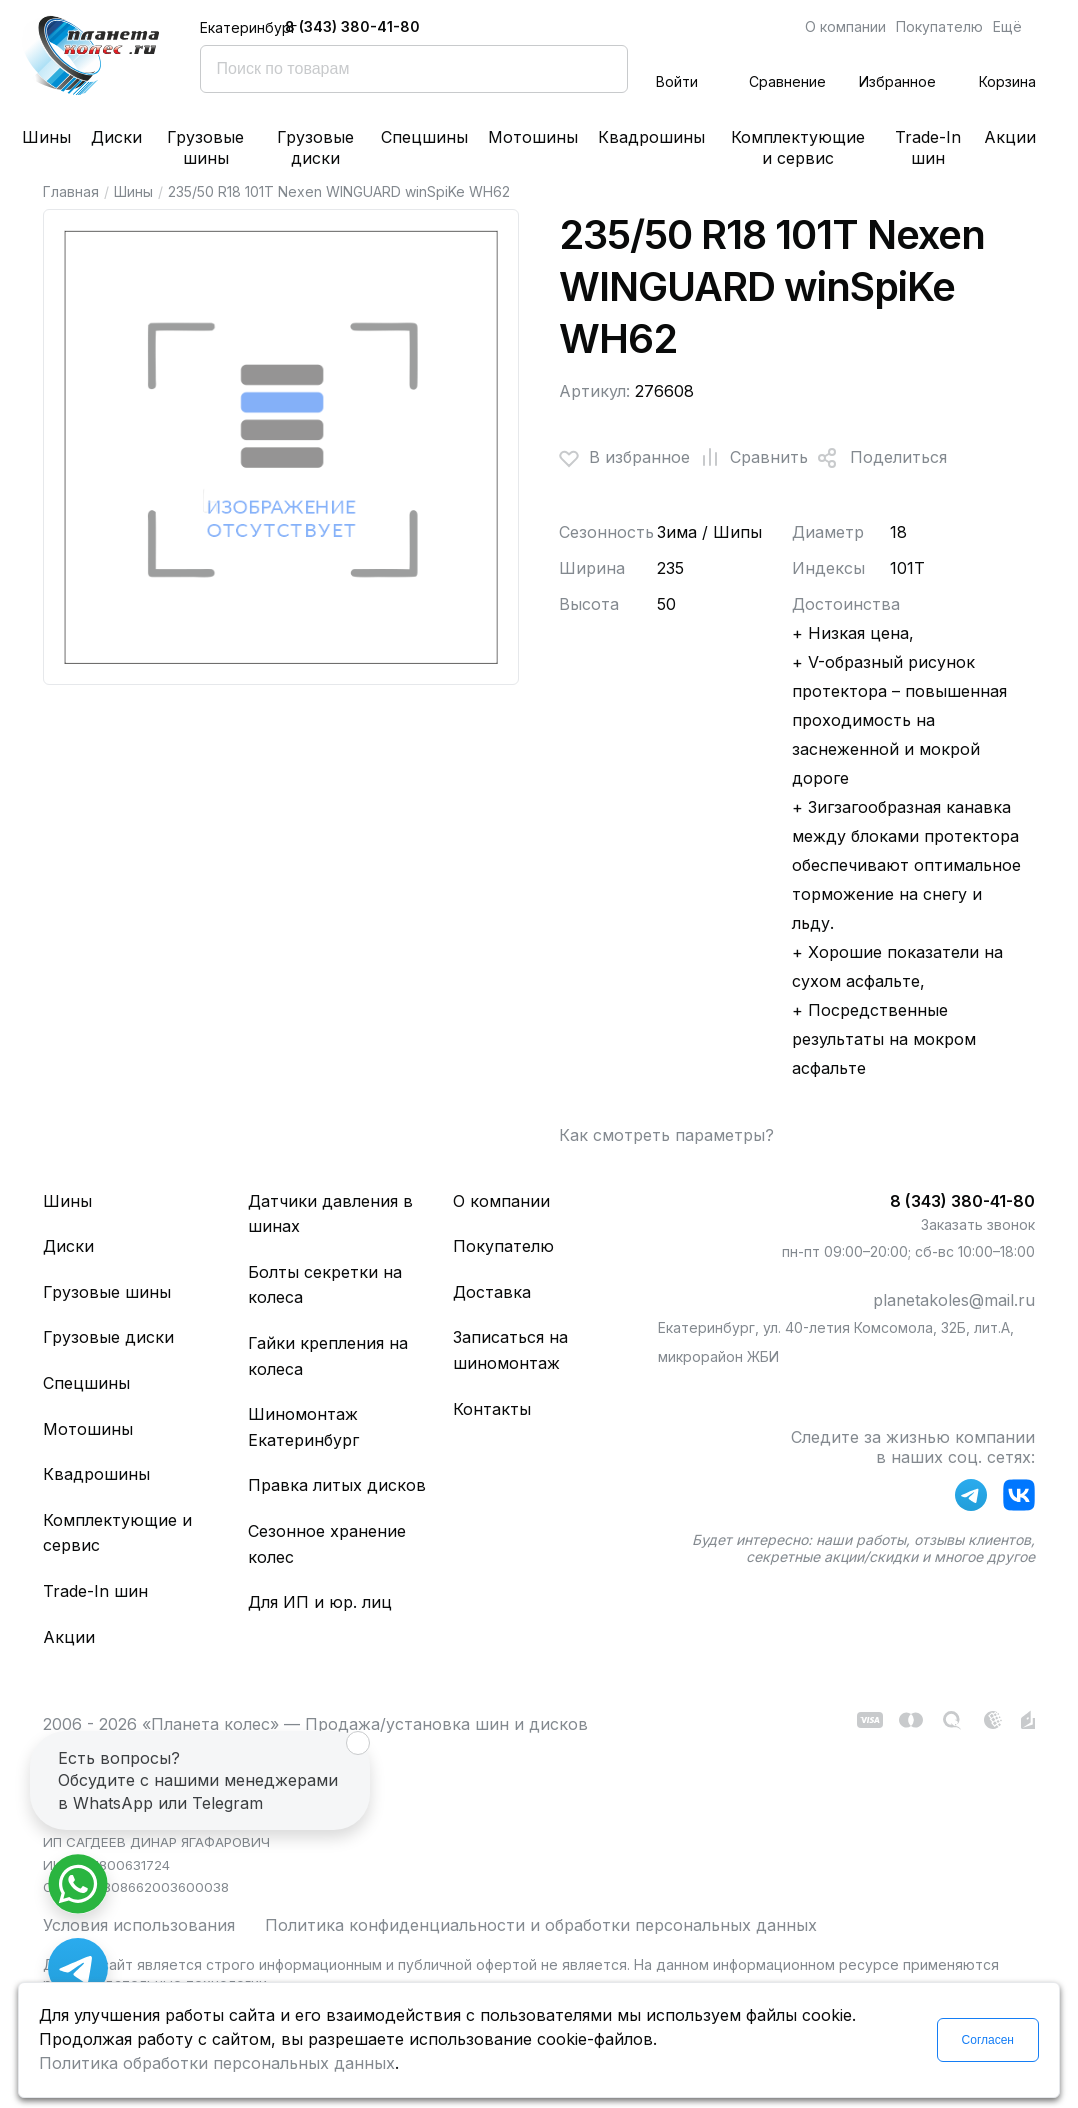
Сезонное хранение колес (327, 1544)
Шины (46, 137)
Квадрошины (651, 137)
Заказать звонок (978, 1224)
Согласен (988, 2040)
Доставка (492, 1292)
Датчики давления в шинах (330, 1214)
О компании (845, 26)
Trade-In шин (928, 147)
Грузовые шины (205, 147)
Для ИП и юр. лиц (320, 1602)
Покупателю (939, 26)
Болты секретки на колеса (325, 1285)
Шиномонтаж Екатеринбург (303, 1427)
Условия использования (139, 1925)
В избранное (624, 458)
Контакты (492, 1409)
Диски (116, 137)
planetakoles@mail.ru (954, 1300)
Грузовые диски (315, 147)
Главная (71, 191)
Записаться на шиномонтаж (510, 1350)
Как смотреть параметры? (666, 1135)
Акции (1010, 137)
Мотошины (533, 137)
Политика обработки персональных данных (217, 2063)
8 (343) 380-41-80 (352, 26)
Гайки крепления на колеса (328, 1356)
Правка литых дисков (337, 1485)
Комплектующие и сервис (798, 147)
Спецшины (424, 137)
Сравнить (749, 458)
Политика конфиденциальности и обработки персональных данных (541, 1925)
